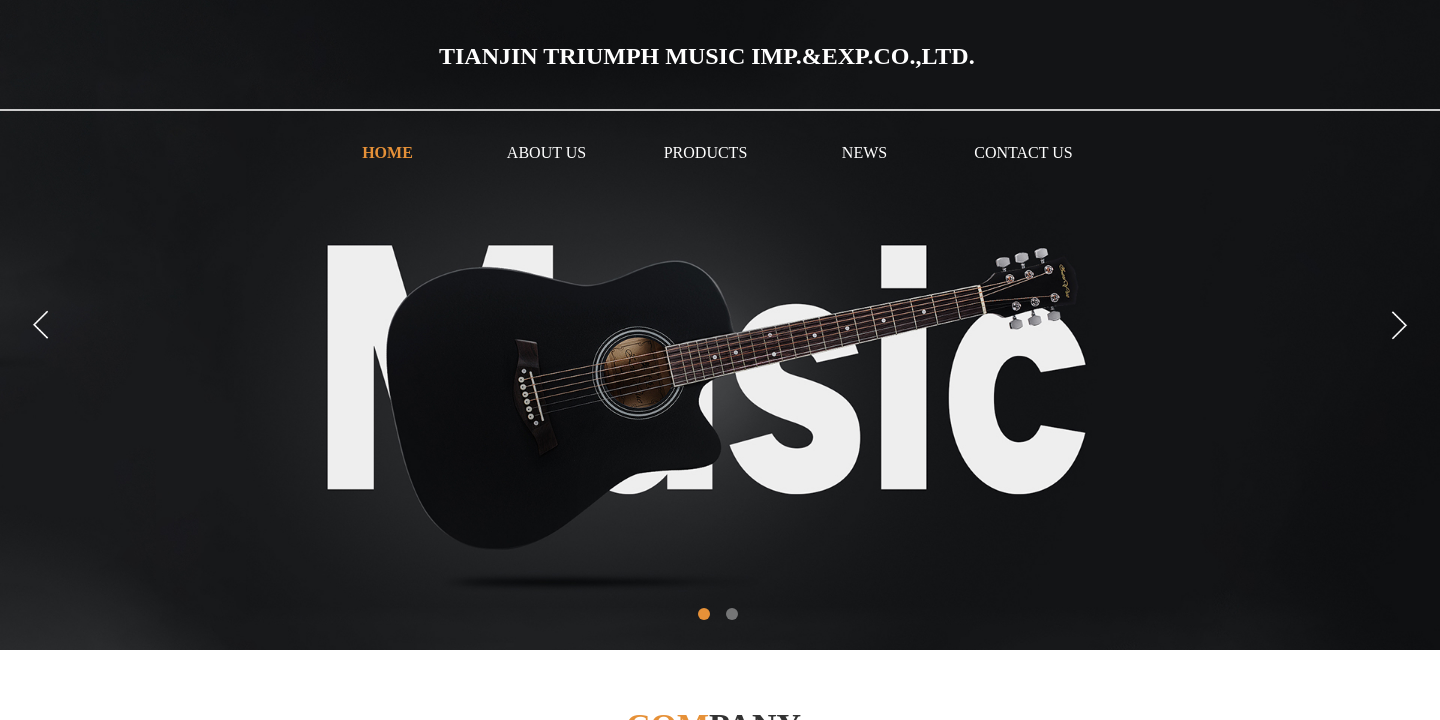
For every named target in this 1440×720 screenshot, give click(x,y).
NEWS (864, 152)
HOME (387, 152)
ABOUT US (546, 152)
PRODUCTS (706, 152)
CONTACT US (1023, 152)
